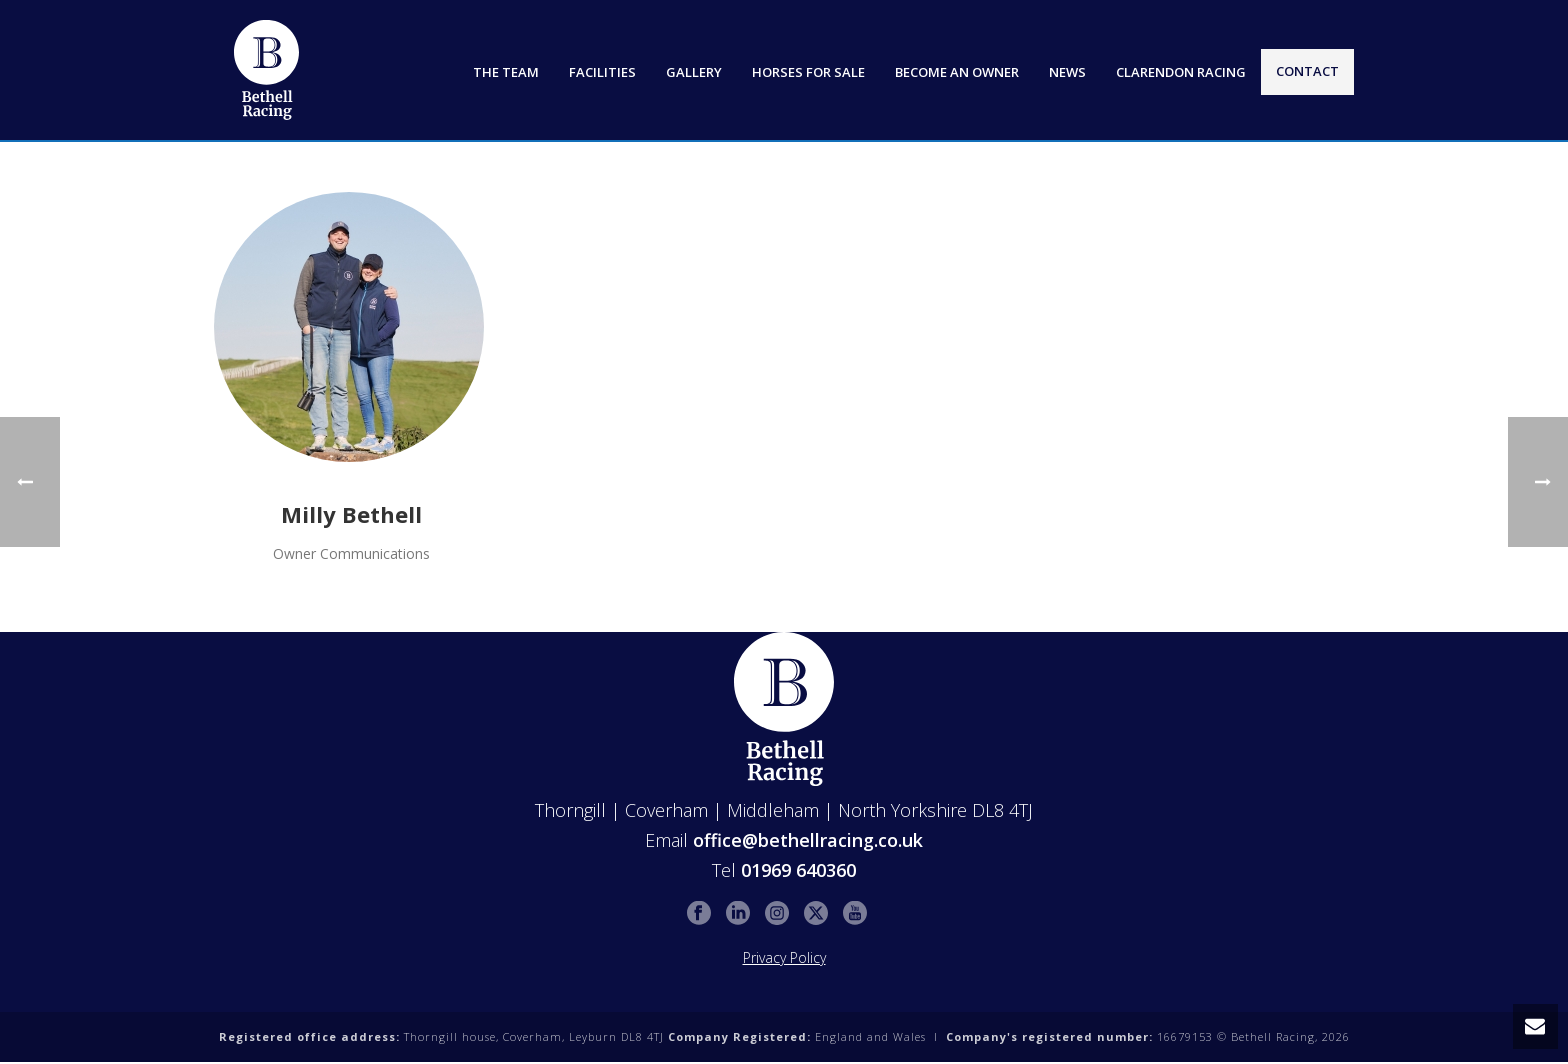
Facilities (602, 72)
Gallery (694, 72)
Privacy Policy (784, 957)
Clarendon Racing (1181, 72)
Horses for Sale (808, 72)
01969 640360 (798, 870)
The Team (506, 72)
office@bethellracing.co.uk (808, 840)
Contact (1307, 71)
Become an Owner (957, 72)
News (1067, 72)
